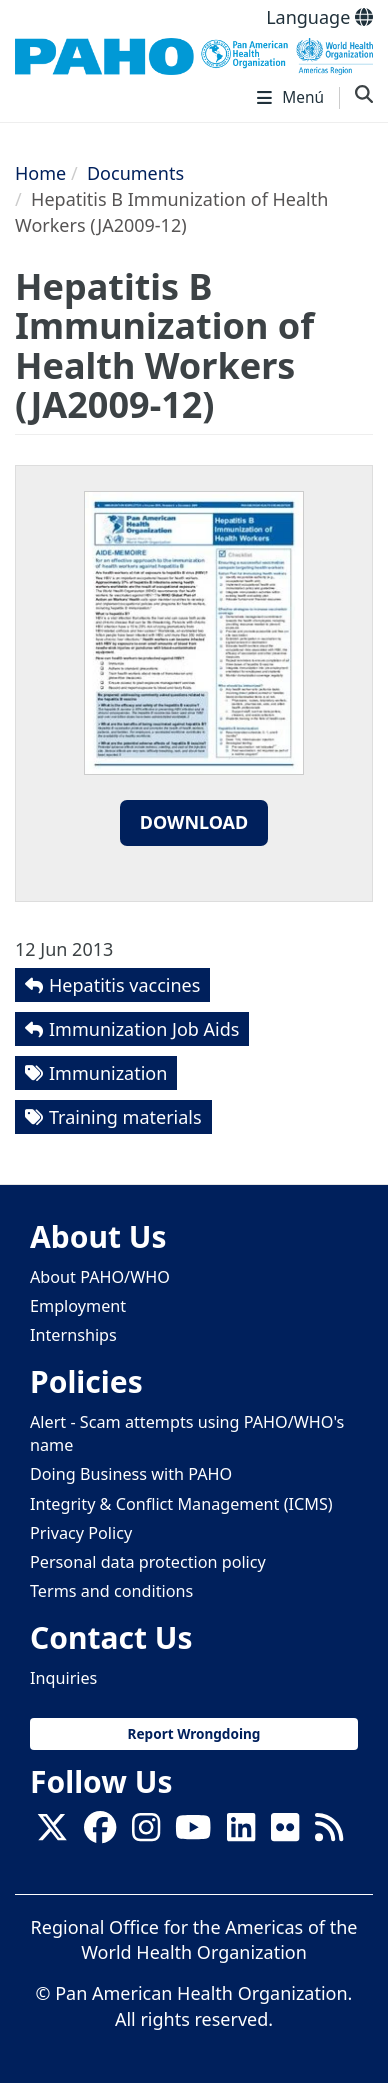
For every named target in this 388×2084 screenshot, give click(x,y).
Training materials (125, 1117)
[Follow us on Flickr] (285, 1833)
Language (319, 17)
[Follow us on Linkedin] (241, 1833)
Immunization (108, 1073)
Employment (78, 1306)
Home (40, 173)
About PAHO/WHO (100, 1277)
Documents (135, 173)
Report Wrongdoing (194, 1733)
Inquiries (63, 1678)
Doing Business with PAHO (131, 1474)
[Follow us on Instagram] (146, 1833)
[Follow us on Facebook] (100, 1833)
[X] (52, 1833)
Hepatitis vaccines (124, 985)
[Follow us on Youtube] (193, 1833)
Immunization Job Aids (144, 1029)
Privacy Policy (81, 1533)
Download (194, 822)
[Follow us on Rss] (329, 1833)
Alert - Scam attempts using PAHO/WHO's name (187, 1433)
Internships (73, 1335)
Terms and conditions (111, 1591)
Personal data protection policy (148, 1562)
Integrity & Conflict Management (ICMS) (181, 1504)
